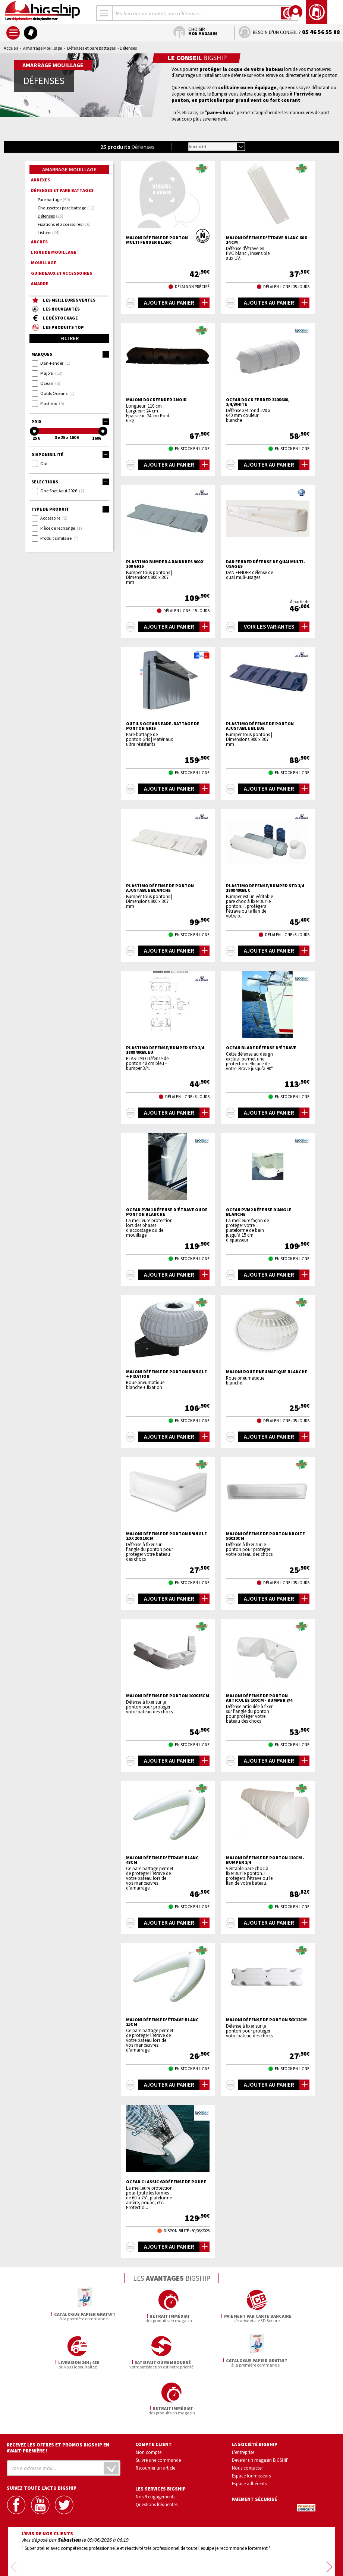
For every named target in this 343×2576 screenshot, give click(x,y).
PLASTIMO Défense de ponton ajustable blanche (160, 888)
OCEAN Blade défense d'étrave (261, 1048)
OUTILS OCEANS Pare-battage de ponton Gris (162, 726)
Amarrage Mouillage (42, 48)
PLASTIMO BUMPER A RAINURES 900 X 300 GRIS (165, 564)
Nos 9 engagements (155, 2450)
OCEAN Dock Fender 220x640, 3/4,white (257, 402)
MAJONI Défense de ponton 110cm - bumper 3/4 (265, 1860)
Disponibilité (70, 454)
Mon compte (148, 2406)
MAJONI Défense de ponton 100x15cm (167, 1696)
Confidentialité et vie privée (137, 2549)
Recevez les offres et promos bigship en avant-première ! (58, 2401)
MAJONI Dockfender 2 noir (156, 400)
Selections (70, 482)
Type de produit (70, 509)
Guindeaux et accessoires (61, 273)
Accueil (11, 48)
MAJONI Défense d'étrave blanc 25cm (162, 2022)
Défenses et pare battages (91, 48)
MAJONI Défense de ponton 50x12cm (266, 2020)
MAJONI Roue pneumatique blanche (266, 1372)
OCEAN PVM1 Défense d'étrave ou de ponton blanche (167, 1212)
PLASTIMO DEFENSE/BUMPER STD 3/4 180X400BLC (265, 888)
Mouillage (43, 262)
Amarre (39, 283)
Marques (70, 354)
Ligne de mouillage (53, 252)
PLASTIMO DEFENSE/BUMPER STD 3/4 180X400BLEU (165, 1050)
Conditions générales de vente (203, 2549)
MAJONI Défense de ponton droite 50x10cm (265, 1536)
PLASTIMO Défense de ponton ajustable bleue (260, 726)
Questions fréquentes (156, 2458)
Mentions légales (127, 2559)
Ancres (39, 241)
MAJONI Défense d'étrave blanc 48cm (162, 1860)
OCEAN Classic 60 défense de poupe (166, 2182)
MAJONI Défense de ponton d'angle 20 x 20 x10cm (166, 1536)
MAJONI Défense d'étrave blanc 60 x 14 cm (266, 240)
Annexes (40, 180)
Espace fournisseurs (251, 2429)
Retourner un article (155, 2421)
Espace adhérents (249, 2437)
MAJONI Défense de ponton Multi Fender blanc (157, 240)
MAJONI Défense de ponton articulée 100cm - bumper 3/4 (259, 1698)
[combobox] (104, 13)
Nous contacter (247, 2421)
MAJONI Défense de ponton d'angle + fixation (166, 1374)
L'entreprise (243, 2406)
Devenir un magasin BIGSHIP (260, 2414)
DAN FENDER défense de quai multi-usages (265, 564)
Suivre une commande (158, 2414)
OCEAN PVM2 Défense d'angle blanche (259, 1212)
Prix (70, 421)
